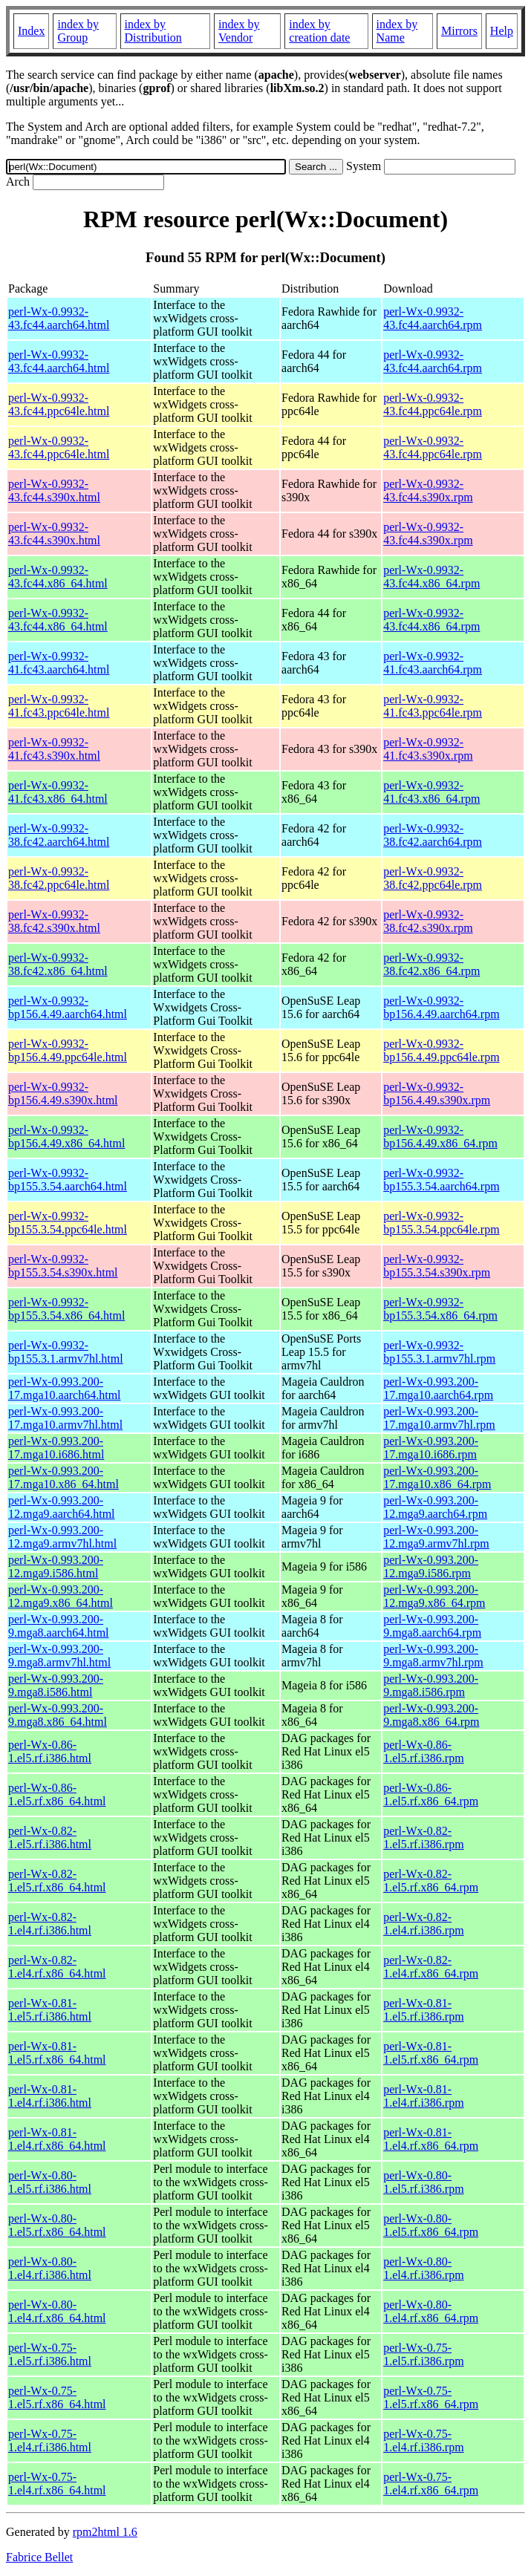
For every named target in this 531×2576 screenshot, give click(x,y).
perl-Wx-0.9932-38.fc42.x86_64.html (58, 964)
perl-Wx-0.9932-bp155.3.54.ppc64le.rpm (441, 1223)
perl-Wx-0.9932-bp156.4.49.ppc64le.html (67, 1050)
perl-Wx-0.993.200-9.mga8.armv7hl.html (59, 1656)
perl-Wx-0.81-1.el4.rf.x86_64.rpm (430, 2139)
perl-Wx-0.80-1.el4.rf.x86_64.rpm (430, 2311)
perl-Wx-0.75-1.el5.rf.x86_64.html (57, 2397)
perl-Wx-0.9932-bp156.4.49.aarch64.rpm (441, 1007)
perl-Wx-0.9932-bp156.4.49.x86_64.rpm (440, 1137)
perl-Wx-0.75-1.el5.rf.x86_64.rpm (430, 2397)
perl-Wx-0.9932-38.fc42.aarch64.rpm (432, 835)
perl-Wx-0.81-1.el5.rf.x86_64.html (57, 2053)
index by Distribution (153, 31)
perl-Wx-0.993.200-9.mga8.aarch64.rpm (432, 1626)
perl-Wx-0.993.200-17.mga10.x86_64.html (63, 1477)
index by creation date (319, 31)
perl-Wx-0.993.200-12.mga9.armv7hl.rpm (436, 1537)
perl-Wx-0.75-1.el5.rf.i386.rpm (423, 2354)
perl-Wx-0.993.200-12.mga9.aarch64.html (61, 1507)
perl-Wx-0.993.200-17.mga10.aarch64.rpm (438, 1388)
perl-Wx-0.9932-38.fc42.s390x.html (54, 921)
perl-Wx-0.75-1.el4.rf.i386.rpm (423, 2440)
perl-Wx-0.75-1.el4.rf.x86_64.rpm (430, 2484)
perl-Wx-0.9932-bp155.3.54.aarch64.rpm (441, 1180)
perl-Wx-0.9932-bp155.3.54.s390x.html (63, 1266)
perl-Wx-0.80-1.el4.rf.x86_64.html (57, 2311)
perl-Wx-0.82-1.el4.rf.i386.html (49, 1924)
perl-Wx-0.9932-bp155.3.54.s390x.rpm (436, 1266)
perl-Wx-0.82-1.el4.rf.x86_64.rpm (430, 1967)
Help (501, 31)
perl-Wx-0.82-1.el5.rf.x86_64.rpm (430, 1881)
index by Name (397, 31)
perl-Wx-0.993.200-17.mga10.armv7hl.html (65, 1418)
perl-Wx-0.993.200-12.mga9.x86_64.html (60, 1596)
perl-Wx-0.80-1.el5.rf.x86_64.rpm (430, 2225)
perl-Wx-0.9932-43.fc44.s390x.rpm (427, 490)
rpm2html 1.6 (105, 2532)
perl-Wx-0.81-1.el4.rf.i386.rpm (423, 2096)
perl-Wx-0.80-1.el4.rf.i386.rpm (423, 2268)
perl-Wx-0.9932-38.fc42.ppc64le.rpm (432, 878)
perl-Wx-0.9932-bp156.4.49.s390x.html (63, 1093)
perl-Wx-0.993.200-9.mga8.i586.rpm (430, 1685)
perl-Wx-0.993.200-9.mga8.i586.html (55, 1685)
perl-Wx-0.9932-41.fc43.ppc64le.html (58, 706)
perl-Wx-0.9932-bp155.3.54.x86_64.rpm (440, 1309)
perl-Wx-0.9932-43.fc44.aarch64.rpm (432, 318)
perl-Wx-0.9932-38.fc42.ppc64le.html (58, 878)
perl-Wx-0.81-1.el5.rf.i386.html (49, 2010)
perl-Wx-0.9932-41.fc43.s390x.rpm (427, 749)
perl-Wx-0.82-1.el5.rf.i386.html (49, 1838)
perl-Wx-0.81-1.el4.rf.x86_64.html (57, 2139)
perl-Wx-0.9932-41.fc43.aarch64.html (58, 663)
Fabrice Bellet (39, 2557)
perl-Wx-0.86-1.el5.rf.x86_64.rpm (430, 1794)
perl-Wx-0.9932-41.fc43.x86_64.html (58, 792)
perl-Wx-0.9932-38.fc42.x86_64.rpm (431, 964)
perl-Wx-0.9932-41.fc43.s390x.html (54, 749)
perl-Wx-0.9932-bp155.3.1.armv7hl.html (65, 1352)
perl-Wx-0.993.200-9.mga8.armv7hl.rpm (433, 1656)
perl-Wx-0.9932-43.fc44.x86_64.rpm (431, 577)
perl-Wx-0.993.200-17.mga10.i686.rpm (430, 1448)
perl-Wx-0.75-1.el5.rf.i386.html (49, 2354)
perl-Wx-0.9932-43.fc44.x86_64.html (58, 577)
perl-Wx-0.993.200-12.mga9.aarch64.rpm (435, 1507)
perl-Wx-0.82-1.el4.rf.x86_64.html (57, 1967)
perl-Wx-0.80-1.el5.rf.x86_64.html (57, 2225)
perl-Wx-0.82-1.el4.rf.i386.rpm (423, 1924)
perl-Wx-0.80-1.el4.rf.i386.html (49, 2268)
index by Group (78, 31)
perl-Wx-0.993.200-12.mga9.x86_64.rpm (434, 1596)
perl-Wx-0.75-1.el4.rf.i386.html (49, 2440)
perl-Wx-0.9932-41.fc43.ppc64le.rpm (432, 706)
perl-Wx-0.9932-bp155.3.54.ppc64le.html (67, 1223)
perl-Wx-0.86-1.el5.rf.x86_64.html (57, 1794)
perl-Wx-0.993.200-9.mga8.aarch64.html (58, 1626)
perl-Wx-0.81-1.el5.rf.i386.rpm (423, 2010)
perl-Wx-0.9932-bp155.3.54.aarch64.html (67, 1180)
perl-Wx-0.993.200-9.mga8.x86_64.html (57, 1715)
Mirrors (459, 31)
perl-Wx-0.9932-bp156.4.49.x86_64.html (66, 1137)
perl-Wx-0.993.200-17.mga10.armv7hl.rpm (439, 1418)
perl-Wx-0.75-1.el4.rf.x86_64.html (57, 2484)
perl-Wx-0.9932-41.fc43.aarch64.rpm (432, 663)
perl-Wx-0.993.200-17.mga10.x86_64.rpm (437, 1477)
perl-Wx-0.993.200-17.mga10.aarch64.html (64, 1388)
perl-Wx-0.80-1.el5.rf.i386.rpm (423, 2182)
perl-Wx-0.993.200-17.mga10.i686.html (56, 1448)
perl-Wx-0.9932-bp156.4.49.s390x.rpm (436, 1093)
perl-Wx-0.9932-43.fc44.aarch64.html (58, 318)
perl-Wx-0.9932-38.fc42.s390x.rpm (427, 921)
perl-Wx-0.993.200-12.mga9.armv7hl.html (62, 1537)
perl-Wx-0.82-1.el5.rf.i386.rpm (423, 1838)
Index (31, 31)
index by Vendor (239, 31)
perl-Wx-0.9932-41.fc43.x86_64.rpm (431, 792)
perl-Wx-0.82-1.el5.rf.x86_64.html (57, 1881)
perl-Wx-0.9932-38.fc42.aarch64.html (58, 835)
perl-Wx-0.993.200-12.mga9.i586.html (55, 1566)
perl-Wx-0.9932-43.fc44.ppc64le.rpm (432, 404)
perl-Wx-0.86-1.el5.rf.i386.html (49, 1751)
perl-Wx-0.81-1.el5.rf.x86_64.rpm (430, 2053)
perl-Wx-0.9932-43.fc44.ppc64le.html (58, 404)
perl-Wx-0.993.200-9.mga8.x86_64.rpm (431, 1715)
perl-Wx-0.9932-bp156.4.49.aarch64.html (67, 1007)
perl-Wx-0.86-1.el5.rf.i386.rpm (423, 1751)
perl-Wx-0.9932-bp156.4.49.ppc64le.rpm (441, 1050)
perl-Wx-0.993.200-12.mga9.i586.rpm (430, 1566)
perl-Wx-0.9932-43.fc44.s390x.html (54, 490)
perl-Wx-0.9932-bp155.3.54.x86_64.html (66, 1309)
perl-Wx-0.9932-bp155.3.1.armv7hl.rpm (439, 1352)
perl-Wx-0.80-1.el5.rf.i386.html (49, 2182)
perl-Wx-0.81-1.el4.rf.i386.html (49, 2096)
